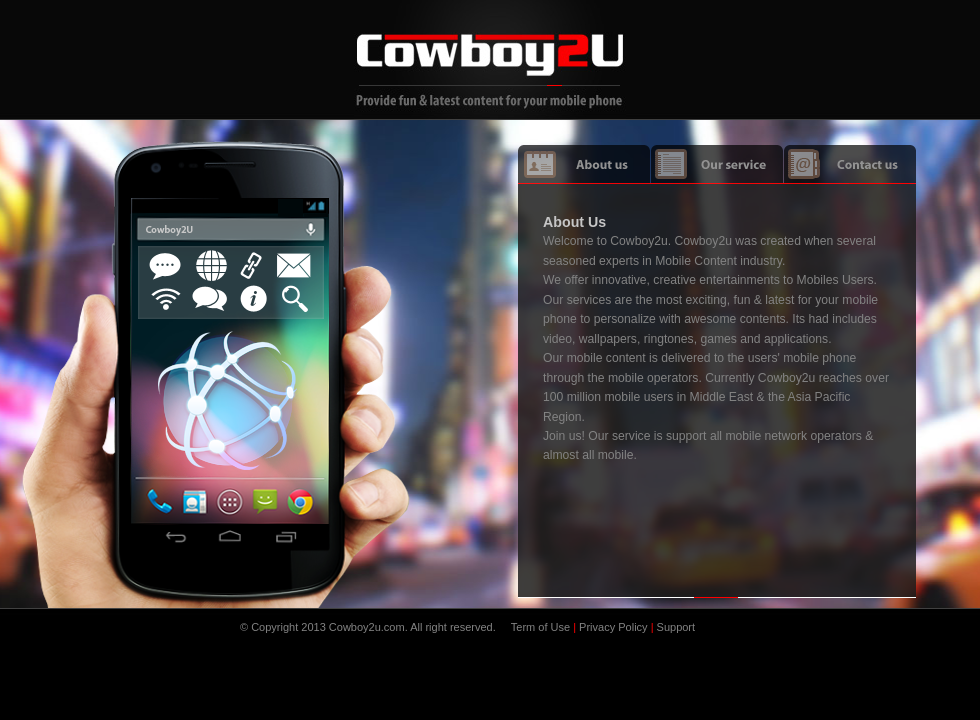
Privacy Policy (613, 627)
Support (676, 627)
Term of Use (540, 627)
